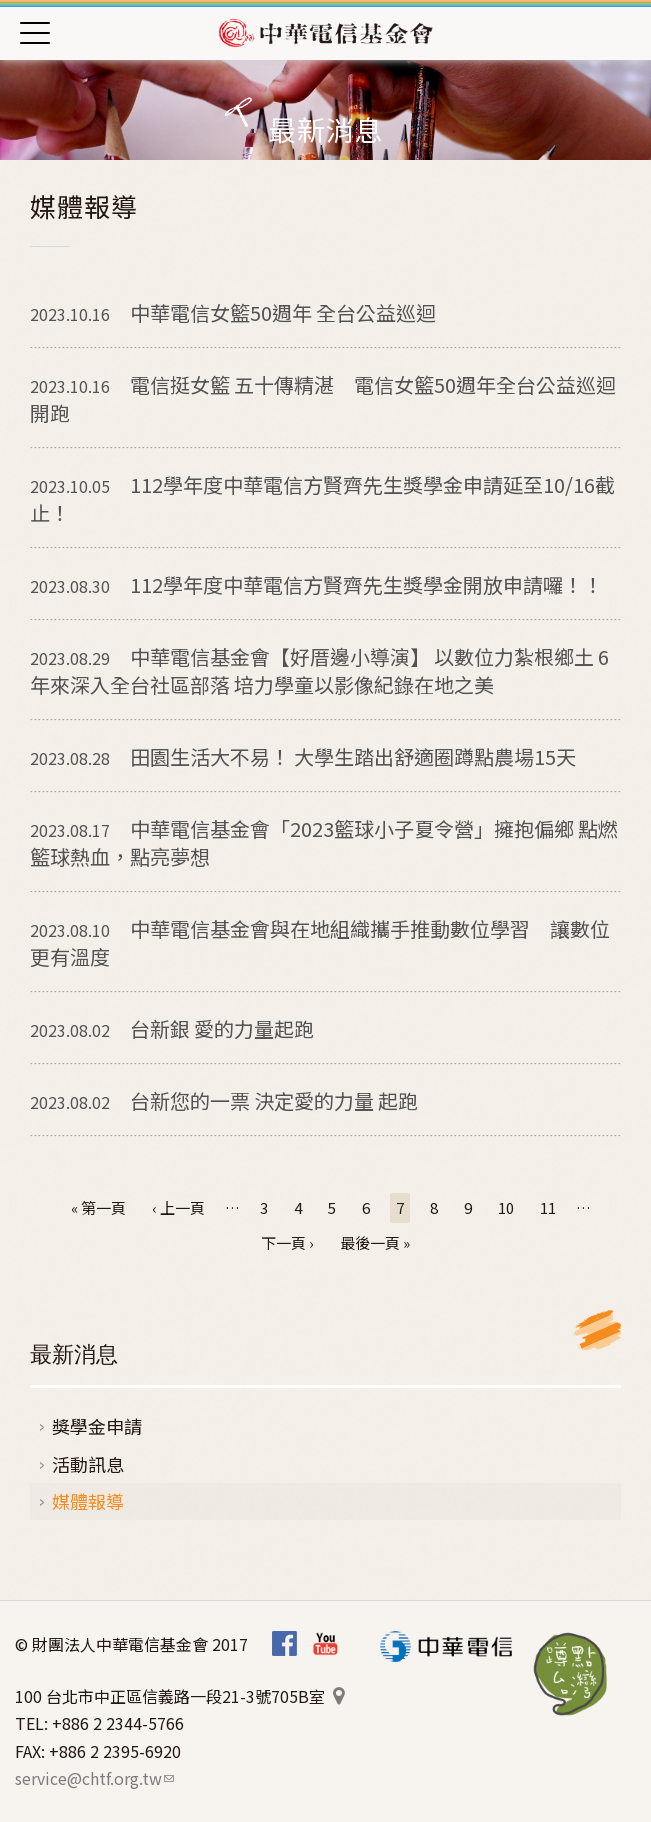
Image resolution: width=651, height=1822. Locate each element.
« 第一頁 (98, 1207)
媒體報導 (88, 1501)
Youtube (325, 1644)
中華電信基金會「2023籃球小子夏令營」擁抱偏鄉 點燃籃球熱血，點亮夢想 (324, 842)
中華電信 (446, 1646)
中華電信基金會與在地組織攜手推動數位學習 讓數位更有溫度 (320, 942)
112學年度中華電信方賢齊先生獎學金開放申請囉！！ (316, 584)
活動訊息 (88, 1464)
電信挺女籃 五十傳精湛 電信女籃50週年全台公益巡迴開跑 (323, 398)
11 (548, 1207)
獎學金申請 (97, 1426)
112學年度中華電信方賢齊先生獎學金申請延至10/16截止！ (322, 498)
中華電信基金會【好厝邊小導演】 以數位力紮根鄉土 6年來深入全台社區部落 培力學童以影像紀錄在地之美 (319, 670)
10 (506, 1207)
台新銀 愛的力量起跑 (172, 1028)
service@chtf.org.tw (94, 1778)
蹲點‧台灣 (570, 1674)
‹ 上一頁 (178, 1207)
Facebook (284, 1644)
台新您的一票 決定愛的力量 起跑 (224, 1100)
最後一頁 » (375, 1242)
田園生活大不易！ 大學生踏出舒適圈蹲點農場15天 (303, 756)
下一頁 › (287, 1242)
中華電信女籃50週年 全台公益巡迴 (233, 312)
